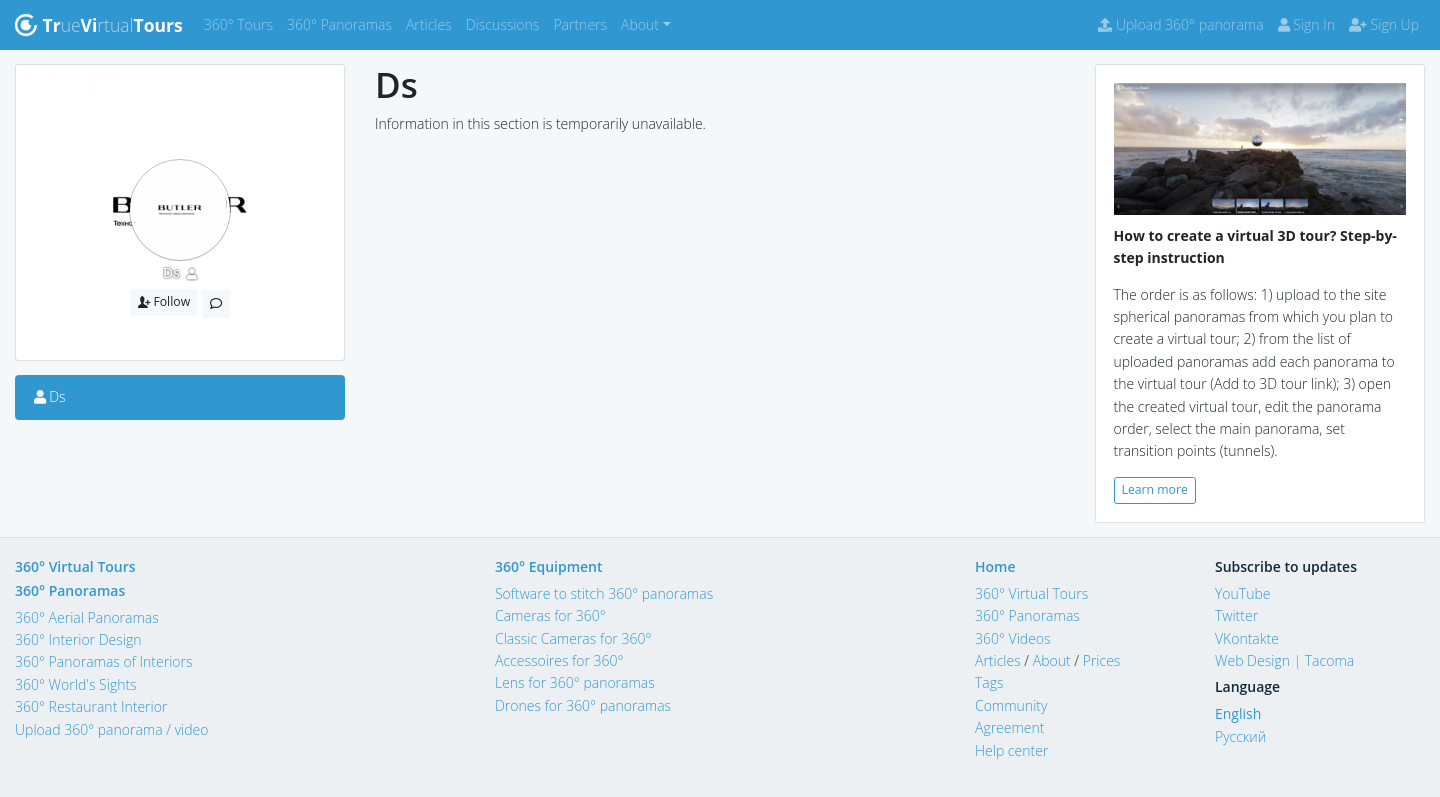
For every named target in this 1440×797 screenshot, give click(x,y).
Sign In (1306, 24)
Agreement (1010, 727)
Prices (1102, 660)
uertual (98, 25)
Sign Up (1384, 24)
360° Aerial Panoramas (87, 617)
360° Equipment (549, 566)
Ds (171, 272)
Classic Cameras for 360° (573, 638)
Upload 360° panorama (1180, 24)
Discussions (506, 23)
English (1238, 713)
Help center (1011, 750)
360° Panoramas (343, 23)
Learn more (1155, 489)
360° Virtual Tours (75, 566)
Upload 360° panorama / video (112, 729)
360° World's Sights (76, 684)
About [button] (640, 24)
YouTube (1243, 593)
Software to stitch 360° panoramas (604, 593)
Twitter (1236, 615)
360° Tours (242, 23)
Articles (432, 23)
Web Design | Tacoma (1284, 660)
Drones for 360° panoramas (583, 705)
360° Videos (1013, 638)
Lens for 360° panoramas (575, 682)
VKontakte (1247, 638)
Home (995, 566)
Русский (1240, 736)
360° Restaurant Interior (91, 706)
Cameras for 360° (550, 615)
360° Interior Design (78, 639)
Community (1011, 705)
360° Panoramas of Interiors (104, 661)
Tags (989, 682)
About (1052, 660)
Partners (583, 23)
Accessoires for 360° (559, 660)
